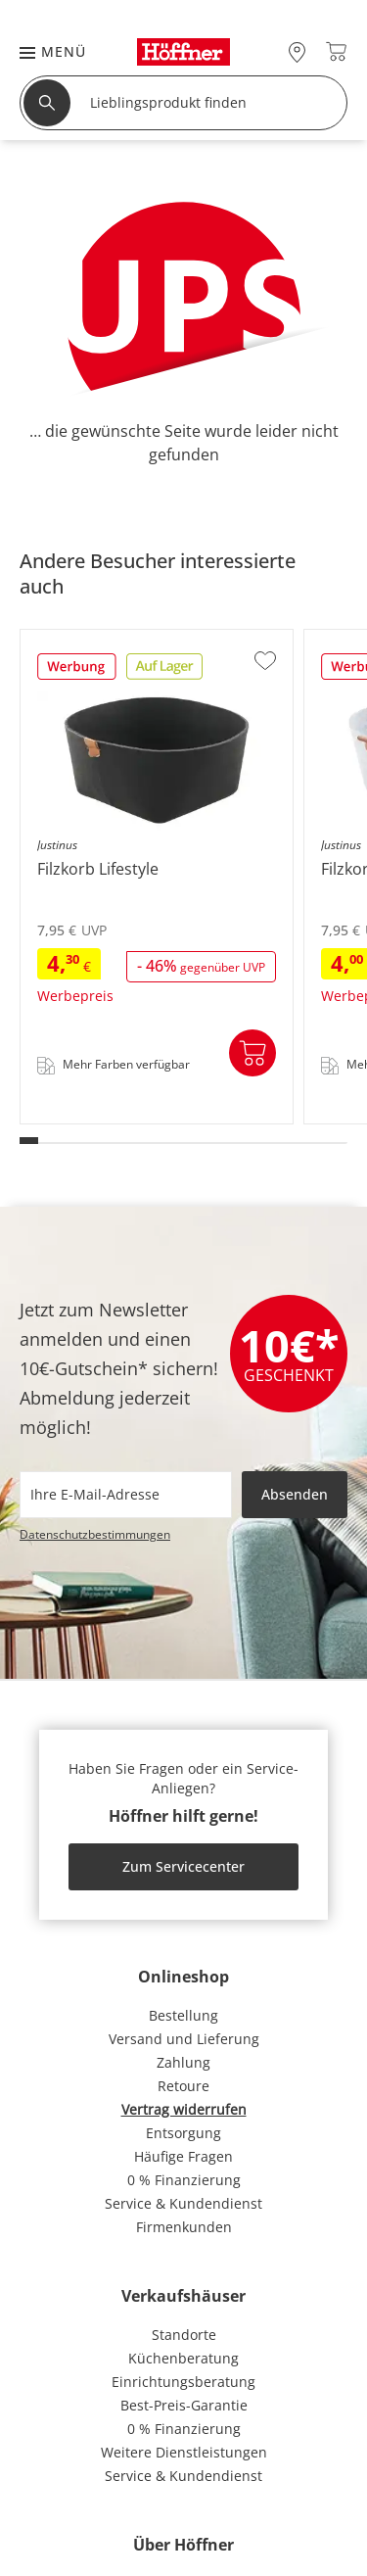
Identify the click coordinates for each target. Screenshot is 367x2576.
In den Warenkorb (252, 1052)
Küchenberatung (183, 2358)
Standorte (184, 2334)
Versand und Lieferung (184, 2038)
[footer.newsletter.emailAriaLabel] (126, 1494)
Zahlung (183, 2062)
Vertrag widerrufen (184, 2109)
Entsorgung (183, 2132)
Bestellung (183, 2015)
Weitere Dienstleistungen (184, 2452)
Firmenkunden (184, 2227)
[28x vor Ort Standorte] (297, 51)
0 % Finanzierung (184, 2180)
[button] (43, 51)
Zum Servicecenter (183, 1866)
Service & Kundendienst (183, 2203)
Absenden (294, 1494)
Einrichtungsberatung (183, 2381)
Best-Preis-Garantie (184, 2405)
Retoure (183, 2085)
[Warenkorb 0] (336, 51)
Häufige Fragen (183, 2156)
